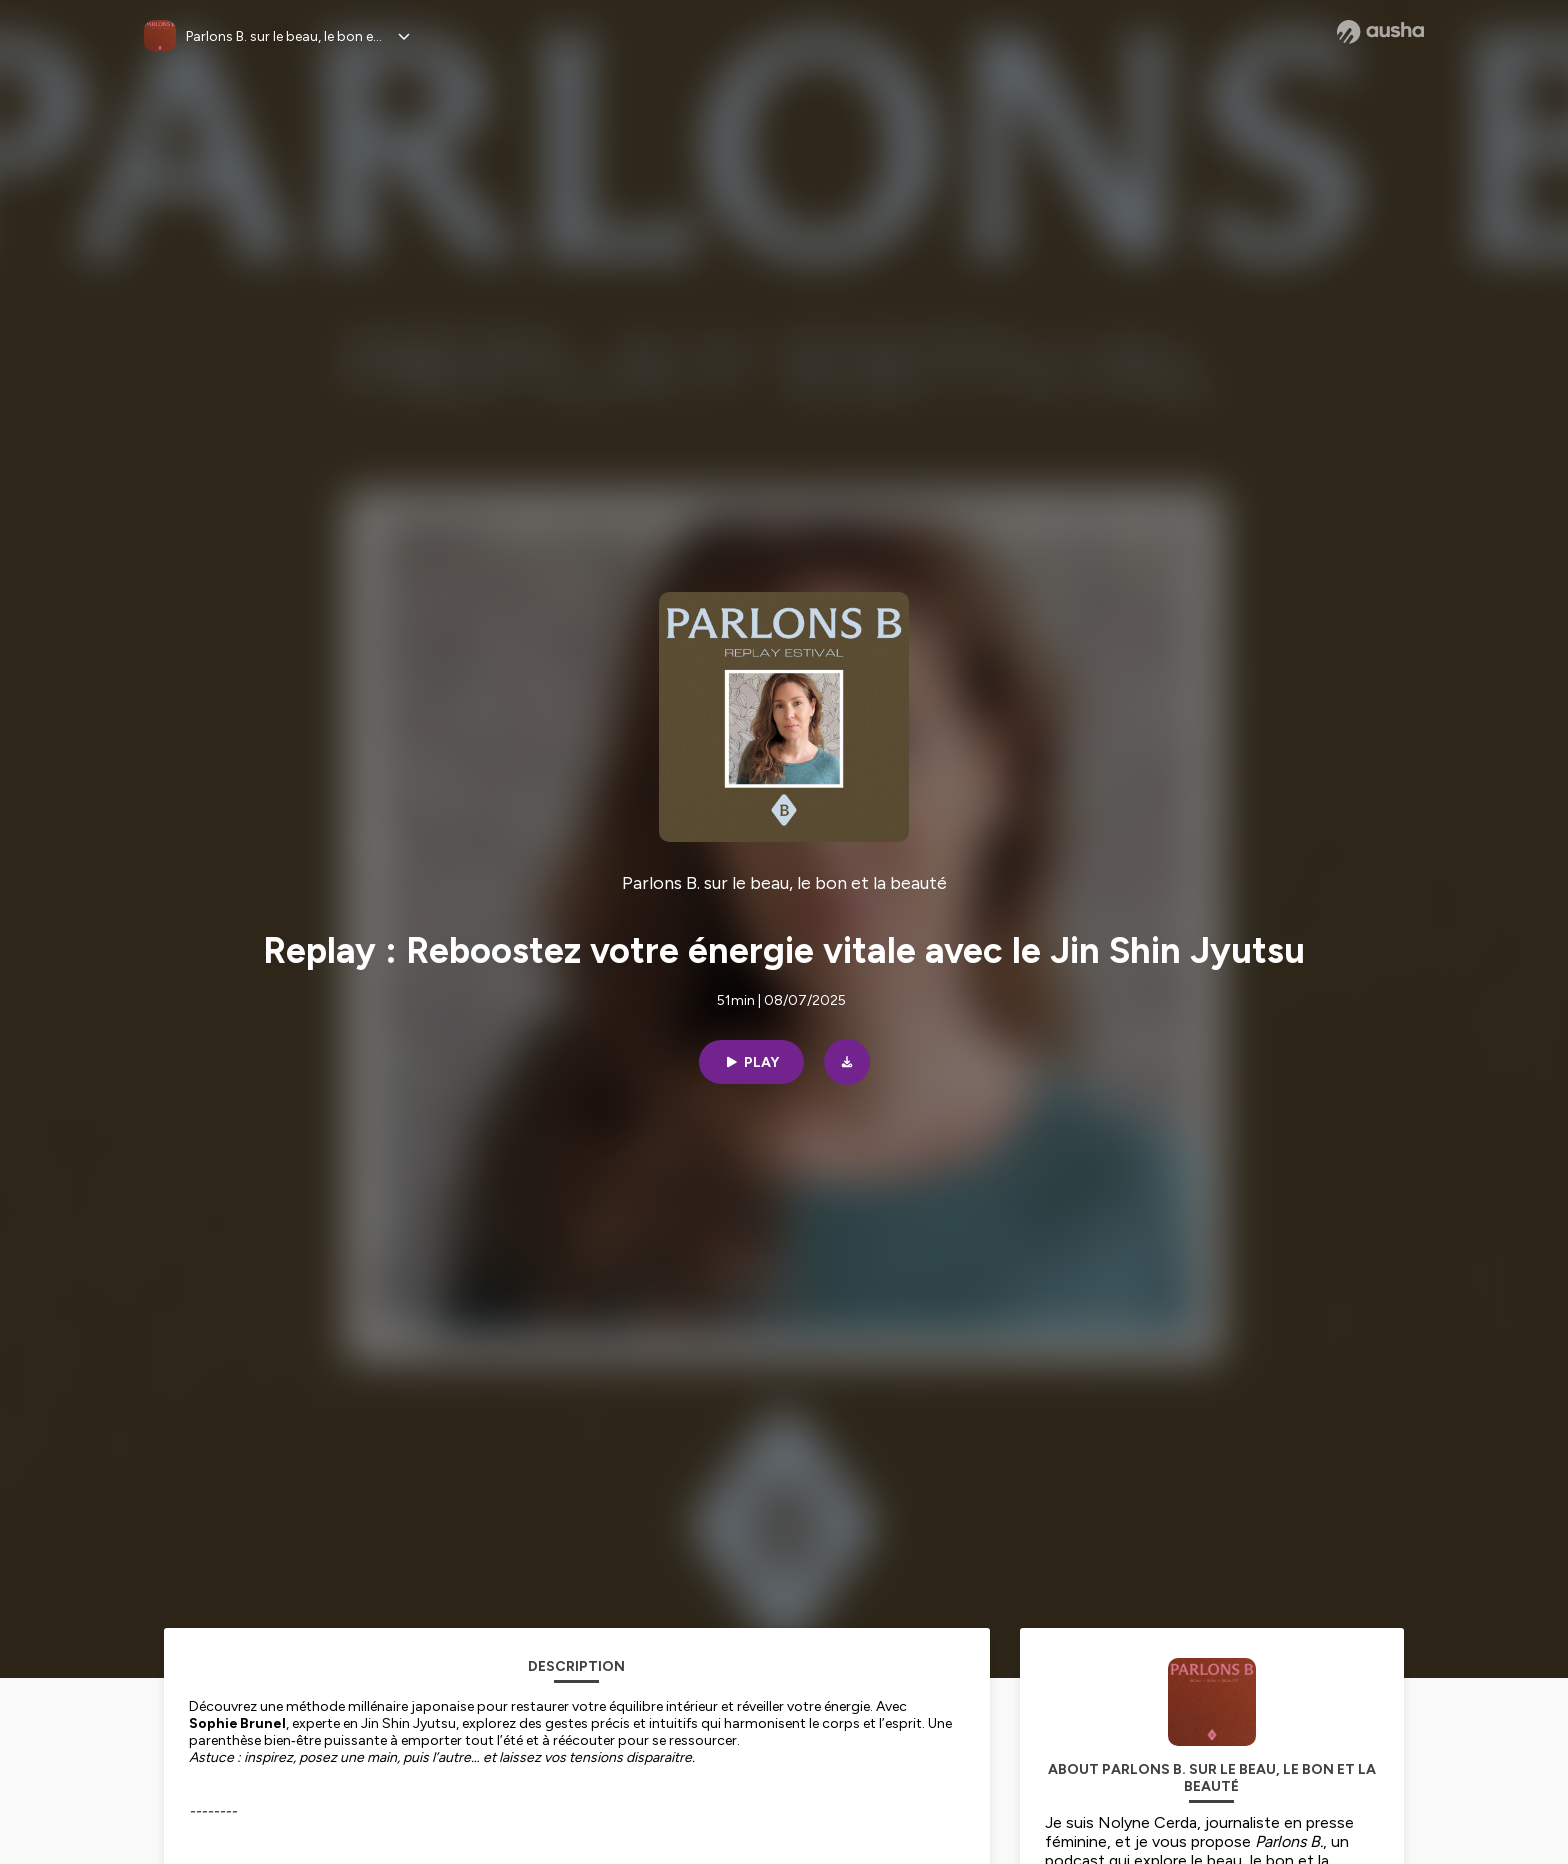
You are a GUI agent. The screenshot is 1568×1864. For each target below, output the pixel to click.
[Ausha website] (1380, 32)
